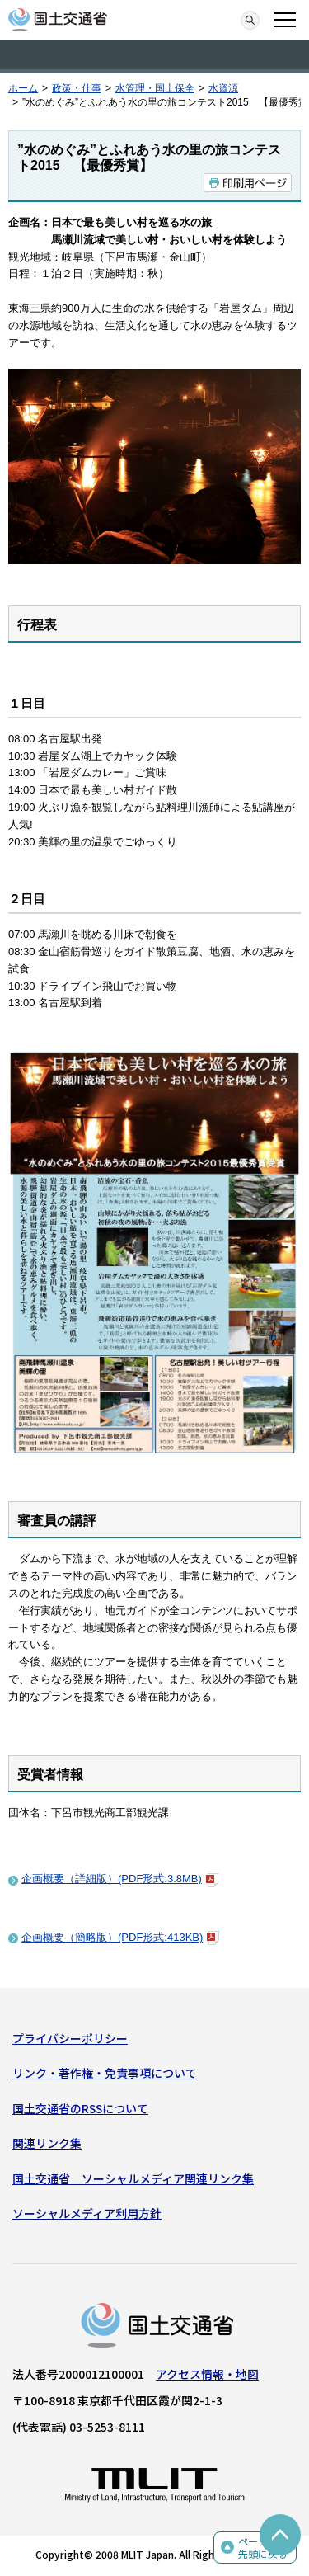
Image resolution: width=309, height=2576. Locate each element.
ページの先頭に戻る (263, 2547)
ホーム (23, 88)
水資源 (223, 88)
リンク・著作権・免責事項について (104, 2073)
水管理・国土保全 (154, 88)
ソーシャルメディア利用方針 (87, 2213)
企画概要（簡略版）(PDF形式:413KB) (120, 1937)
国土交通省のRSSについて (80, 2108)
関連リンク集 (47, 2143)
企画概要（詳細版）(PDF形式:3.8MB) (119, 1878)
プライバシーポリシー (70, 2038)
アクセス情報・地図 (207, 2374)
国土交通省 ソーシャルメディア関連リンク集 (133, 2178)
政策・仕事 (76, 88)
